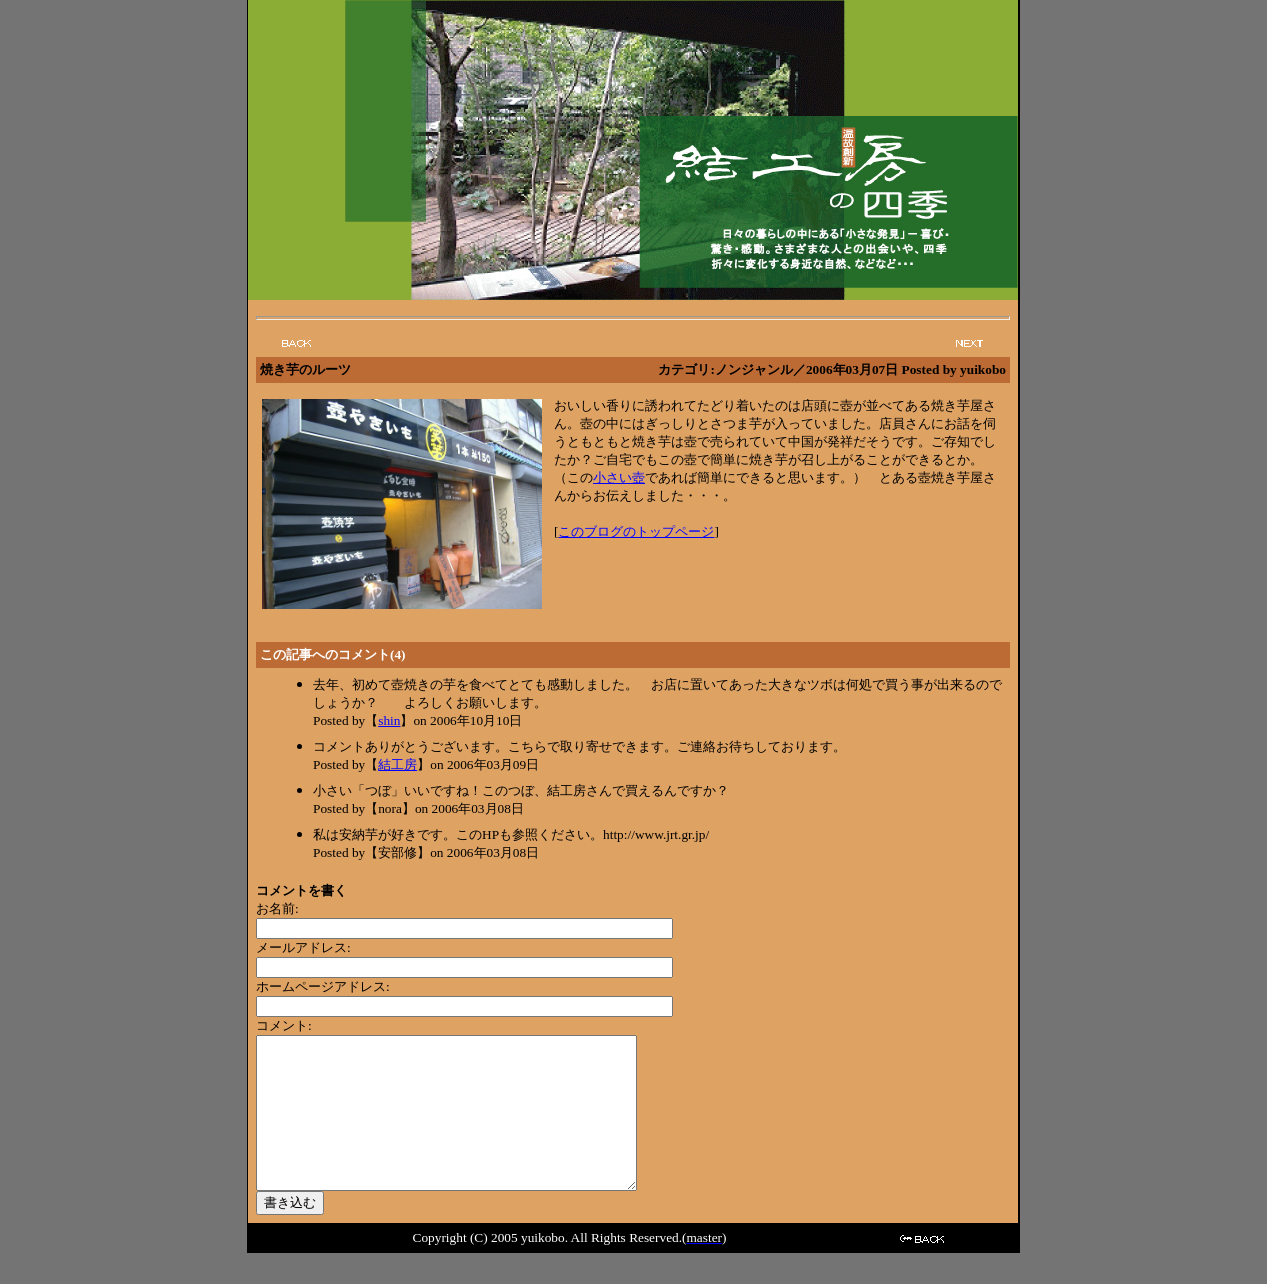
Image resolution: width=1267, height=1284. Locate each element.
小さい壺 (619, 477)
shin (389, 720)
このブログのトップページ (636, 531)
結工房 (397, 764)
